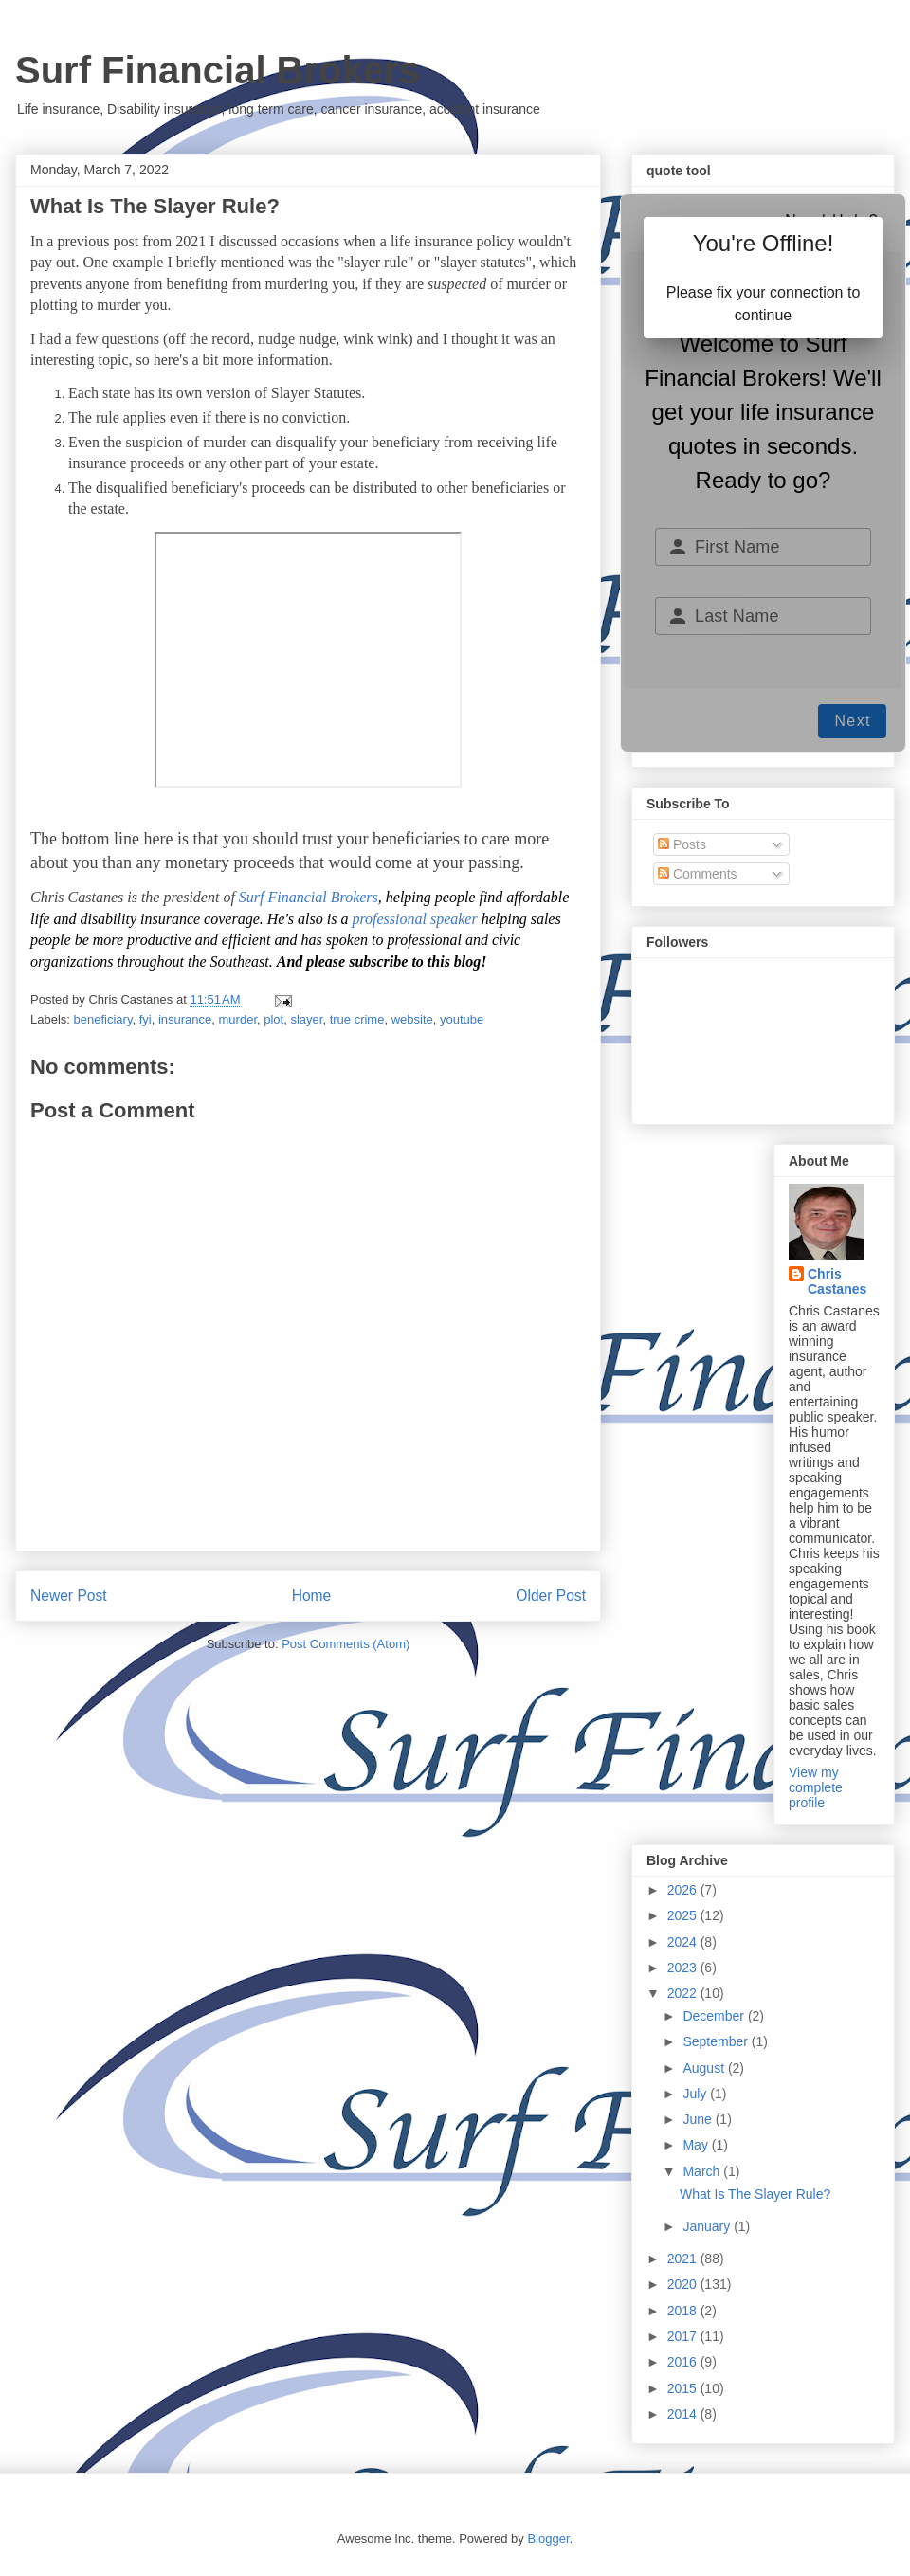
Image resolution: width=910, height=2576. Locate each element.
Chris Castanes (837, 1281)
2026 (684, 1889)
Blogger (548, 2538)
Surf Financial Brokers (217, 70)
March (702, 2171)
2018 (684, 2310)
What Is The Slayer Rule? (755, 2194)
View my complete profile (816, 1787)
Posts (682, 844)
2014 (684, 2414)
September (716, 2041)
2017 (684, 2336)
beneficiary (103, 1019)
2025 (684, 1915)
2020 (684, 2284)
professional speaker (414, 919)
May (696, 2144)
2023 (684, 1967)
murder (238, 1019)
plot (273, 1019)
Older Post (551, 1595)
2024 (684, 1942)
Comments (697, 873)
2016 (684, 2361)
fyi (145, 1019)
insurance (184, 1019)
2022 (684, 1993)
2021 (684, 2258)
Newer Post (68, 1595)
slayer (306, 1019)
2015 (684, 2388)
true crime (357, 1019)
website (412, 1019)
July (696, 2093)
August (704, 2068)
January (708, 2226)
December (714, 2015)
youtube (461, 1019)
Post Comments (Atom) (346, 1644)
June (698, 2119)
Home (312, 1595)
